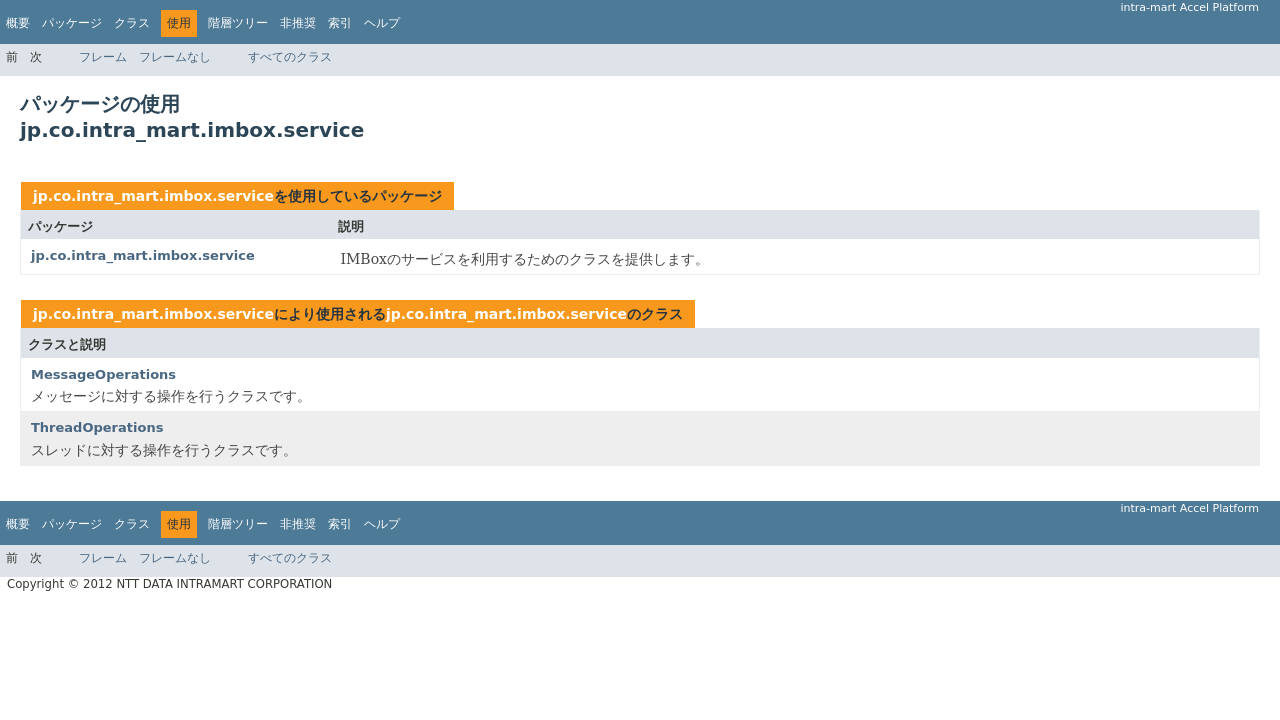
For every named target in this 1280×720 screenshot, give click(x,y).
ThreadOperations (97, 427)
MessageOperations (103, 374)
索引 (340, 23)
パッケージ (72, 23)
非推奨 (298, 23)
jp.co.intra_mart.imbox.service (153, 196)
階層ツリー (238, 23)
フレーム (103, 57)
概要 (18, 23)
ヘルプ (382, 23)
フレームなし (175, 57)
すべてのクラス (290, 57)
